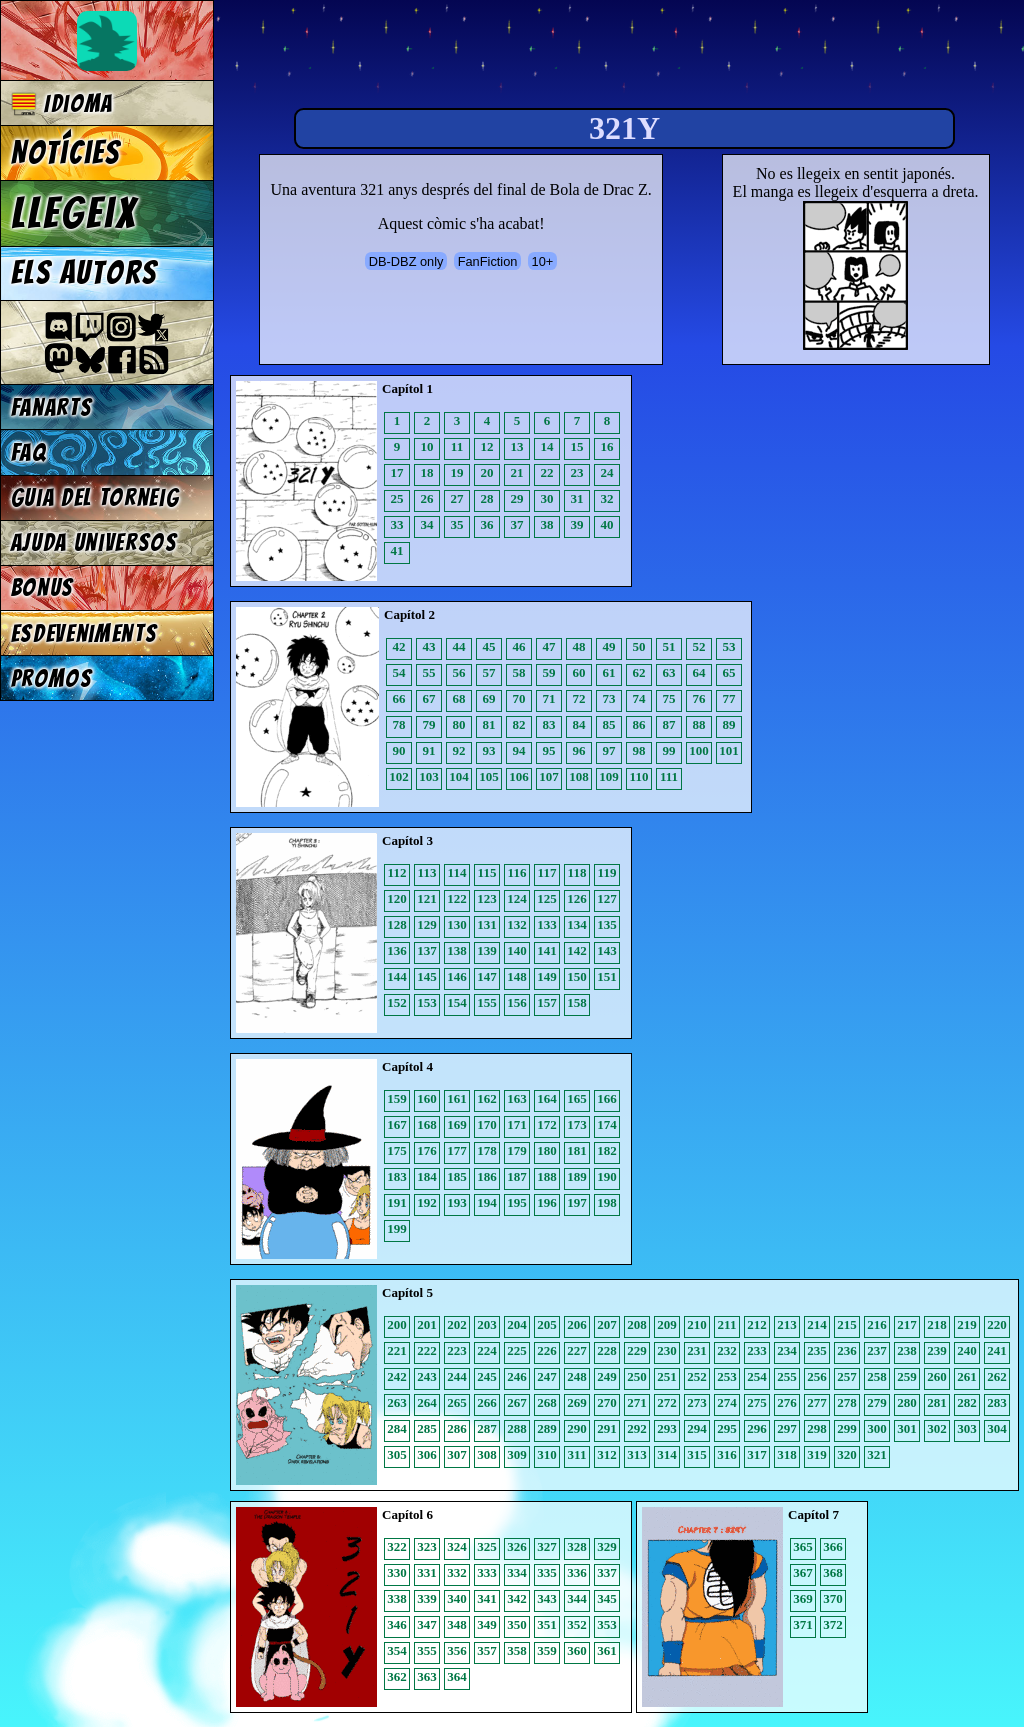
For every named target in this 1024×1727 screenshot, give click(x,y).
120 (397, 898)
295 (727, 1428)
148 (517, 976)
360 (577, 1650)
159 (397, 1098)
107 (549, 776)
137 (427, 950)
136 (397, 950)
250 (637, 1376)
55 (429, 672)
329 (607, 1546)
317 (757, 1454)
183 (397, 1176)
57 (489, 672)
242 (397, 1376)
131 (487, 924)
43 (429, 646)
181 (577, 1150)
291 (607, 1428)
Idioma (62, 103)
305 (397, 1454)
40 (607, 524)
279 (877, 1402)
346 (397, 1624)
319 (817, 1454)
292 (637, 1428)
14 (547, 446)
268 (547, 1402)
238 (907, 1350)
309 (517, 1454)
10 (427, 446)
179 (517, 1150)
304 (997, 1428)
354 (397, 1650)
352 (577, 1624)
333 (487, 1572)
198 (607, 1202)
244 (457, 1376)
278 (847, 1402)
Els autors (84, 273)
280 (907, 1402)
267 (517, 1402)
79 (429, 724)
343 (547, 1598)
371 (803, 1624)
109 (609, 776)
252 (697, 1376)
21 (517, 472)
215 (847, 1324)
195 (517, 1202)
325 (487, 1546)
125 (547, 898)
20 (487, 472)
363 (427, 1676)
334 (517, 1572)
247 (547, 1376)
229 (637, 1350)
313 (637, 1454)
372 (833, 1624)
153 (427, 1002)
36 (487, 524)
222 (427, 1350)
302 (937, 1428)
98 (639, 750)
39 (577, 524)
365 (803, 1546)
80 (459, 724)
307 (457, 1454)
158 (577, 1002)
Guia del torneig (95, 497)
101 (729, 750)
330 (397, 1572)
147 (487, 976)
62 (639, 672)
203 (487, 1324)
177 (457, 1150)
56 (459, 672)
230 (667, 1350)
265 (457, 1402)
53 (729, 646)
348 (457, 1624)
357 (487, 1650)
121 (427, 898)
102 (399, 776)
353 (607, 1624)
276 (787, 1402)
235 (817, 1350)
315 (697, 1454)
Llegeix (74, 213)
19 (457, 472)
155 (487, 1002)
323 (427, 1546)
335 (547, 1572)
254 (757, 1376)
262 (997, 1376)
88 (699, 724)
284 (397, 1428)
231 (697, 1350)
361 (607, 1650)
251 (667, 1376)
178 (487, 1150)
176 (427, 1150)
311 (577, 1454)
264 (427, 1402)
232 (727, 1350)
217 (907, 1324)
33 (397, 524)
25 (397, 498)
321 (877, 1454)
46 (519, 646)
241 (997, 1350)
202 (457, 1324)
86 (639, 724)
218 (937, 1324)
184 (427, 1176)
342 (517, 1598)
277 (817, 1402)
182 (607, 1150)
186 (487, 1176)
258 (877, 1376)
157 (547, 1002)
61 (609, 672)
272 (667, 1402)
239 (937, 1350)
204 (517, 1324)
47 (549, 646)
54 (399, 672)
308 (487, 1454)
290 (577, 1428)
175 (397, 1150)
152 (397, 1002)
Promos (52, 678)
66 (399, 698)
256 (817, 1376)
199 (397, 1228)
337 (607, 1572)
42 (399, 646)
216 (877, 1324)
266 (487, 1402)
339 (427, 1598)
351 (547, 1624)
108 (579, 776)
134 (577, 924)
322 (397, 1546)
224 (487, 1350)
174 (607, 1124)
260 (937, 1376)
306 (427, 1454)
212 (757, 1324)
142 (577, 950)
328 (577, 1546)
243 (427, 1376)
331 (427, 1572)
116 (517, 872)
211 (727, 1324)
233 (757, 1350)
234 (787, 1350)
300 (877, 1428)
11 (457, 446)
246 (517, 1376)
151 (607, 976)
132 (517, 924)
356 (457, 1650)
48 (579, 646)
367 (803, 1572)
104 (459, 776)
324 (457, 1546)
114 (457, 872)
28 (487, 498)
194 (487, 1202)
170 (487, 1124)
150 (577, 976)
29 (517, 498)
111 (669, 776)
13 (517, 446)
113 (427, 872)
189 (577, 1176)
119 (607, 872)
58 (519, 672)
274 (727, 1402)
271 (637, 1402)
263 (397, 1402)
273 (697, 1402)
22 (547, 472)
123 (487, 898)
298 (817, 1428)
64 (699, 672)
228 (607, 1350)
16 (607, 446)
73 (609, 698)
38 (547, 524)
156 (517, 1002)
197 (577, 1202)
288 (517, 1428)
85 (609, 724)
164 (547, 1098)
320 (847, 1454)
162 (487, 1098)
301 (907, 1428)
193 (457, 1202)
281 (937, 1402)
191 (397, 1202)
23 (577, 472)
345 (607, 1598)
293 (667, 1428)
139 (487, 950)
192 (427, 1202)
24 (607, 472)
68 (459, 698)
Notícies (66, 153)
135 (607, 924)
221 (397, 1350)
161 (457, 1098)
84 (579, 724)
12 (487, 446)
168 (427, 1124)
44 (459, 646)
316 (727, 1454)
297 (787, 1428)
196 (547, 1202)
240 (967, 1350)
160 (427, 1098)
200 (397, 1324)
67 (429, 698)
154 (457, 1002)
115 (487, 872)
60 (579, 672)
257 (847, 1376)
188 (547, 1176)
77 (729, 698)
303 (967, 1428)
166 (607, 1098)
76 (699, 698)
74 (639, 698)
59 (549, 672)
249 (607, 1376)
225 (517, 1350)
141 (547, 950)
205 (547, 1324)
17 (397, 472)
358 (517, 1650)
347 (427, 1624)
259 (907, 1376)
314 (667, 1454)
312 (607, 1454)
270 (607, 1402)
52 (699, 646)
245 (487, 1376)
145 (427, 976)
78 (399, 724)
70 (519, 698)
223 (457, 1350)
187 (517, 1176)
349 (487, 1624)
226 (547, 1350)
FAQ (29, 452)
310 (547, 1454)
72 (579, 698)
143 (607, 950)
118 (577, 872)
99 (669, 750)
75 (669, 698)
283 (997, 1402)
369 (803, 1598)
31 (577, 498)
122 (457, 898)
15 (577, 446)
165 (577, 1098)
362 (397, 1676)
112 (397, 872)
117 (547, 872)
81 (489, 724)
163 (517, 1098)
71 (549, 698)
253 (727, 1376)
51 (669, 646)
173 (577, 1124)
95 (549, 750)
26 (427, 498)
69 (489, 698)
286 (457, 1428)
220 (997, 1324)
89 (729, 724)
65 (729, 672)
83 (549, 724)
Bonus (42, 587)
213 (787, 1324)
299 (847, 1428)
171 (517, 1124)
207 (607, 1324)
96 (579, 750)
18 (427, 472)
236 (847, 1350)
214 (817, 1324)
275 (757, 1402)
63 (669, 672)
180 (547, 1150)
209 (667, 1324)
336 (577, 1572)
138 (457, 950)
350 (517, 1624)
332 (457, 1572)
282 (967, 1402)
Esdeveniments (84, 633)
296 (757, 1428)
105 (489, 776)
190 (607, 1176)
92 (459, 750)
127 (607, 898)
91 (429, 750)
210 (697, 1324)
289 (547, 1428)
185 (457, 1176)
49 (609, 646)
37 (517, 524)
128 (397, 924)
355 (427, 1650)
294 (697, 1428)
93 (489, 750)
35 (457, 524)
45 (489, 646)
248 (577, 1376)
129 (427, 924)
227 (577, 1350)
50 (639, 646)
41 (397, 550)
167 (397, 1124)
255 (787, 1376)
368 (833, 1572)
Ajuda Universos (94, 542)
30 (547, 498)
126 (577, 898)
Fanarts (52, 407)
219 (967, 1324)
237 (877, 1350)
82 (519, 724)
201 (427, 1324)
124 (517, 898)
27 (457, 498)
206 (577, 1324)
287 (487, 1428)
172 (547, 1124)
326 (517, 1546)
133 (547, 924)
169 (457, 1124)
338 (397, 1598)
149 (547, 976)
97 (609, 750)
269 (577, 1402)
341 (487, 1598)
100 (699, 750)
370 (833, 1598)
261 (967, 1376)
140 (517, 950)
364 (457, 1676)
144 (397, 976)
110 (639, 776)
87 (669, 724)
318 (787, 1454)
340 (457, 1598)
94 (519, 750)
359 (547, 1650)
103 (429, 776)
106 (519, 776)
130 (457, 924)
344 (577, 1598)
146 (457, 976)
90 (399, 750)
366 (833, 1546)
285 (427, 1428)
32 (607, 498)
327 (547, 1546)
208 (637, 1324)
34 (427, 524)
